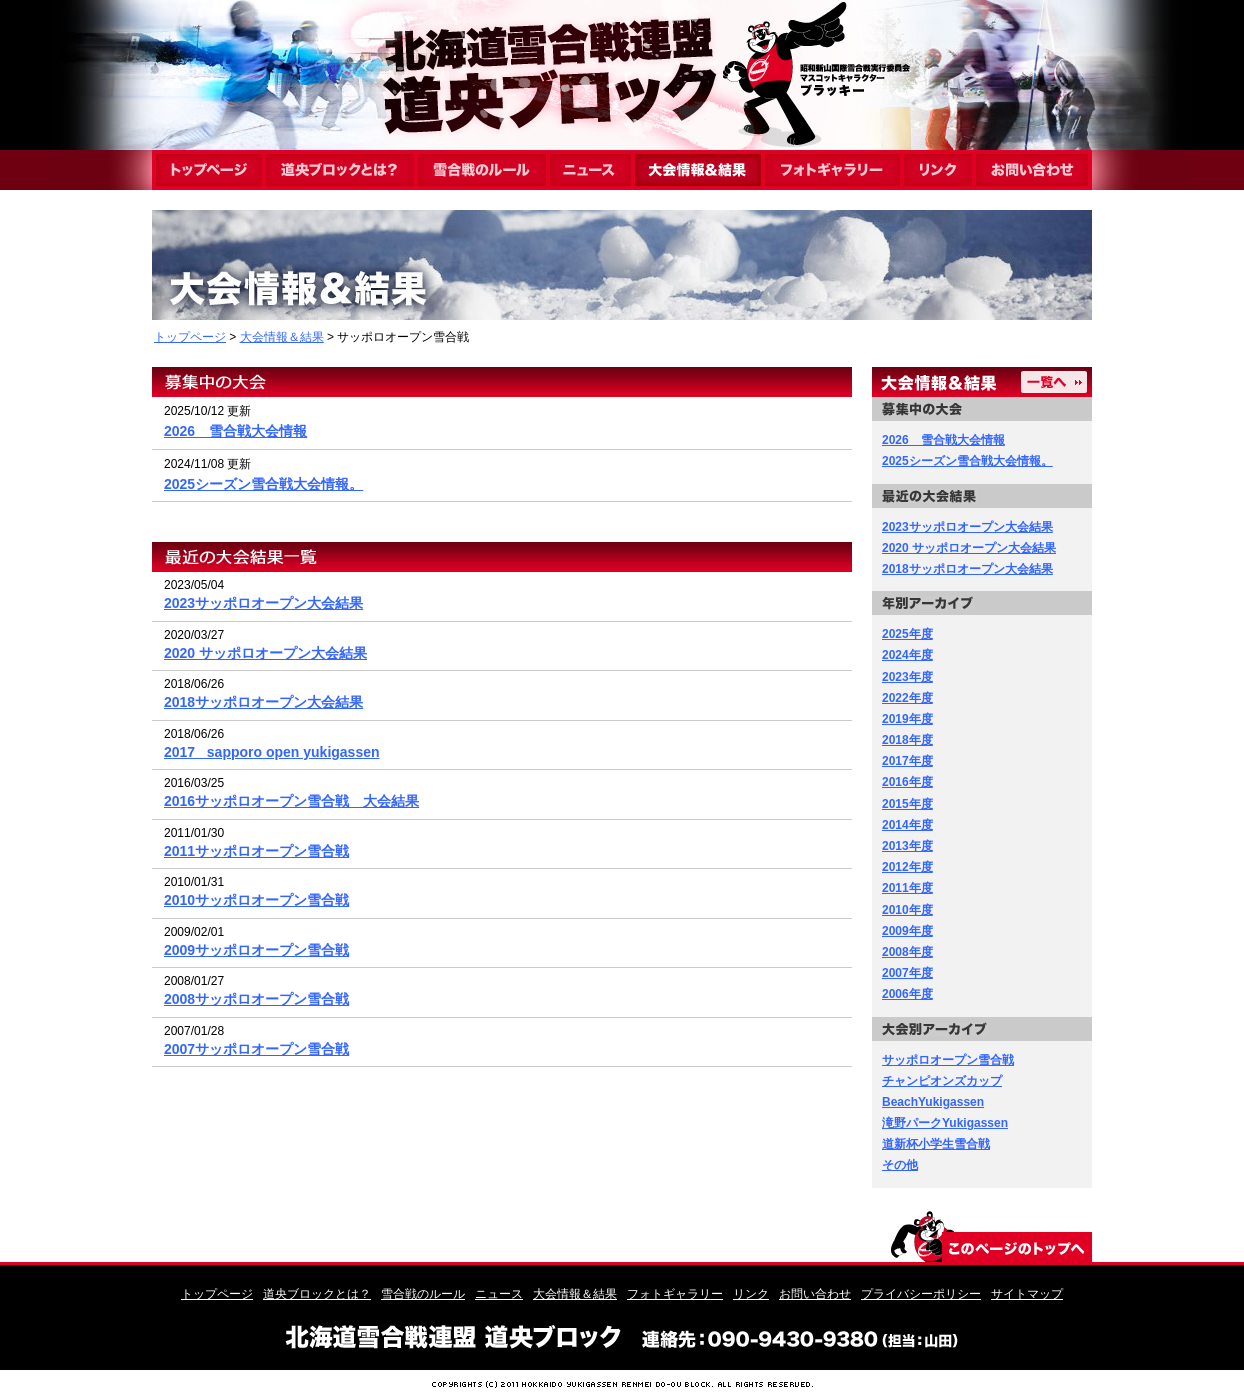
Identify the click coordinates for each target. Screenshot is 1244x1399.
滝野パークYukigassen (945, 1123)
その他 (900, 1165)
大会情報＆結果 (282, 337)
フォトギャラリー (675, 1294)
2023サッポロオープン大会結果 (263, 603)
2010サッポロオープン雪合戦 (256, 900)
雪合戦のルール (423, 1294)
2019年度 (907, 719)
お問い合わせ (815, 1294)
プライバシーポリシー (921, 1294)
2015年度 (907, 804)
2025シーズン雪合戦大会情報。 (263, 484)
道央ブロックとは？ (317, 1294)
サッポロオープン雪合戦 (948, 1060)
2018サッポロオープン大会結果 (263, 702)
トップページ (190, 337)
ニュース (499, 1294)
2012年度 (907, 867)
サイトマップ (1027, 1294)
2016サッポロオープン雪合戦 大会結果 (291, 801)
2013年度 (907, 846)
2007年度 (907, 973)
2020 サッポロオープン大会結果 (265, 653)
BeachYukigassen (933, 1102)
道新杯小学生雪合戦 (936, 1144)
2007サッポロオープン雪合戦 (256, 1049)
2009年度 (907, 931)
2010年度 (907, 910)
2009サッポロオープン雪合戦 (256, 950)
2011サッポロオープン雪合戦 (256, 851)
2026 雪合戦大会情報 (235, 431)
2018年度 (907, 740)
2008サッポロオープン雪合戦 (256, 999)
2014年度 (907, 825)
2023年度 (907, 677)
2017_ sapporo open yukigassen (272, 752)
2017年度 (907, 761)
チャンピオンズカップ (942, 1081)
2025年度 (907, 634)
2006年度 (907, 994)
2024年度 (907, 655)
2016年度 (907, 782)
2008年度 (907, 952)
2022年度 (907, 698)
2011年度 (907, 888)
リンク (751, 1294)
